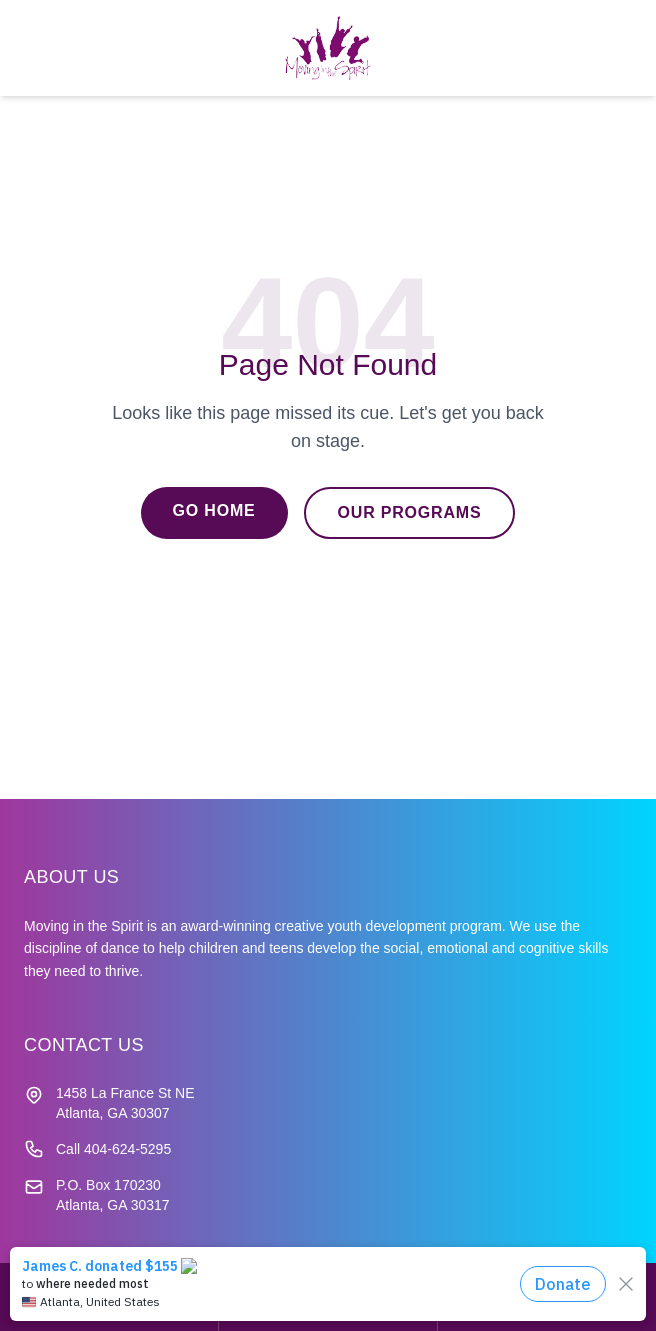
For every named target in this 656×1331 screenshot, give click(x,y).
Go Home (214, 510)
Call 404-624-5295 (113, 1149)
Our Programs (410, 512)
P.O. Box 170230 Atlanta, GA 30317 (113, 1195)
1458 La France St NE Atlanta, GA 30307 (125, 1103)
